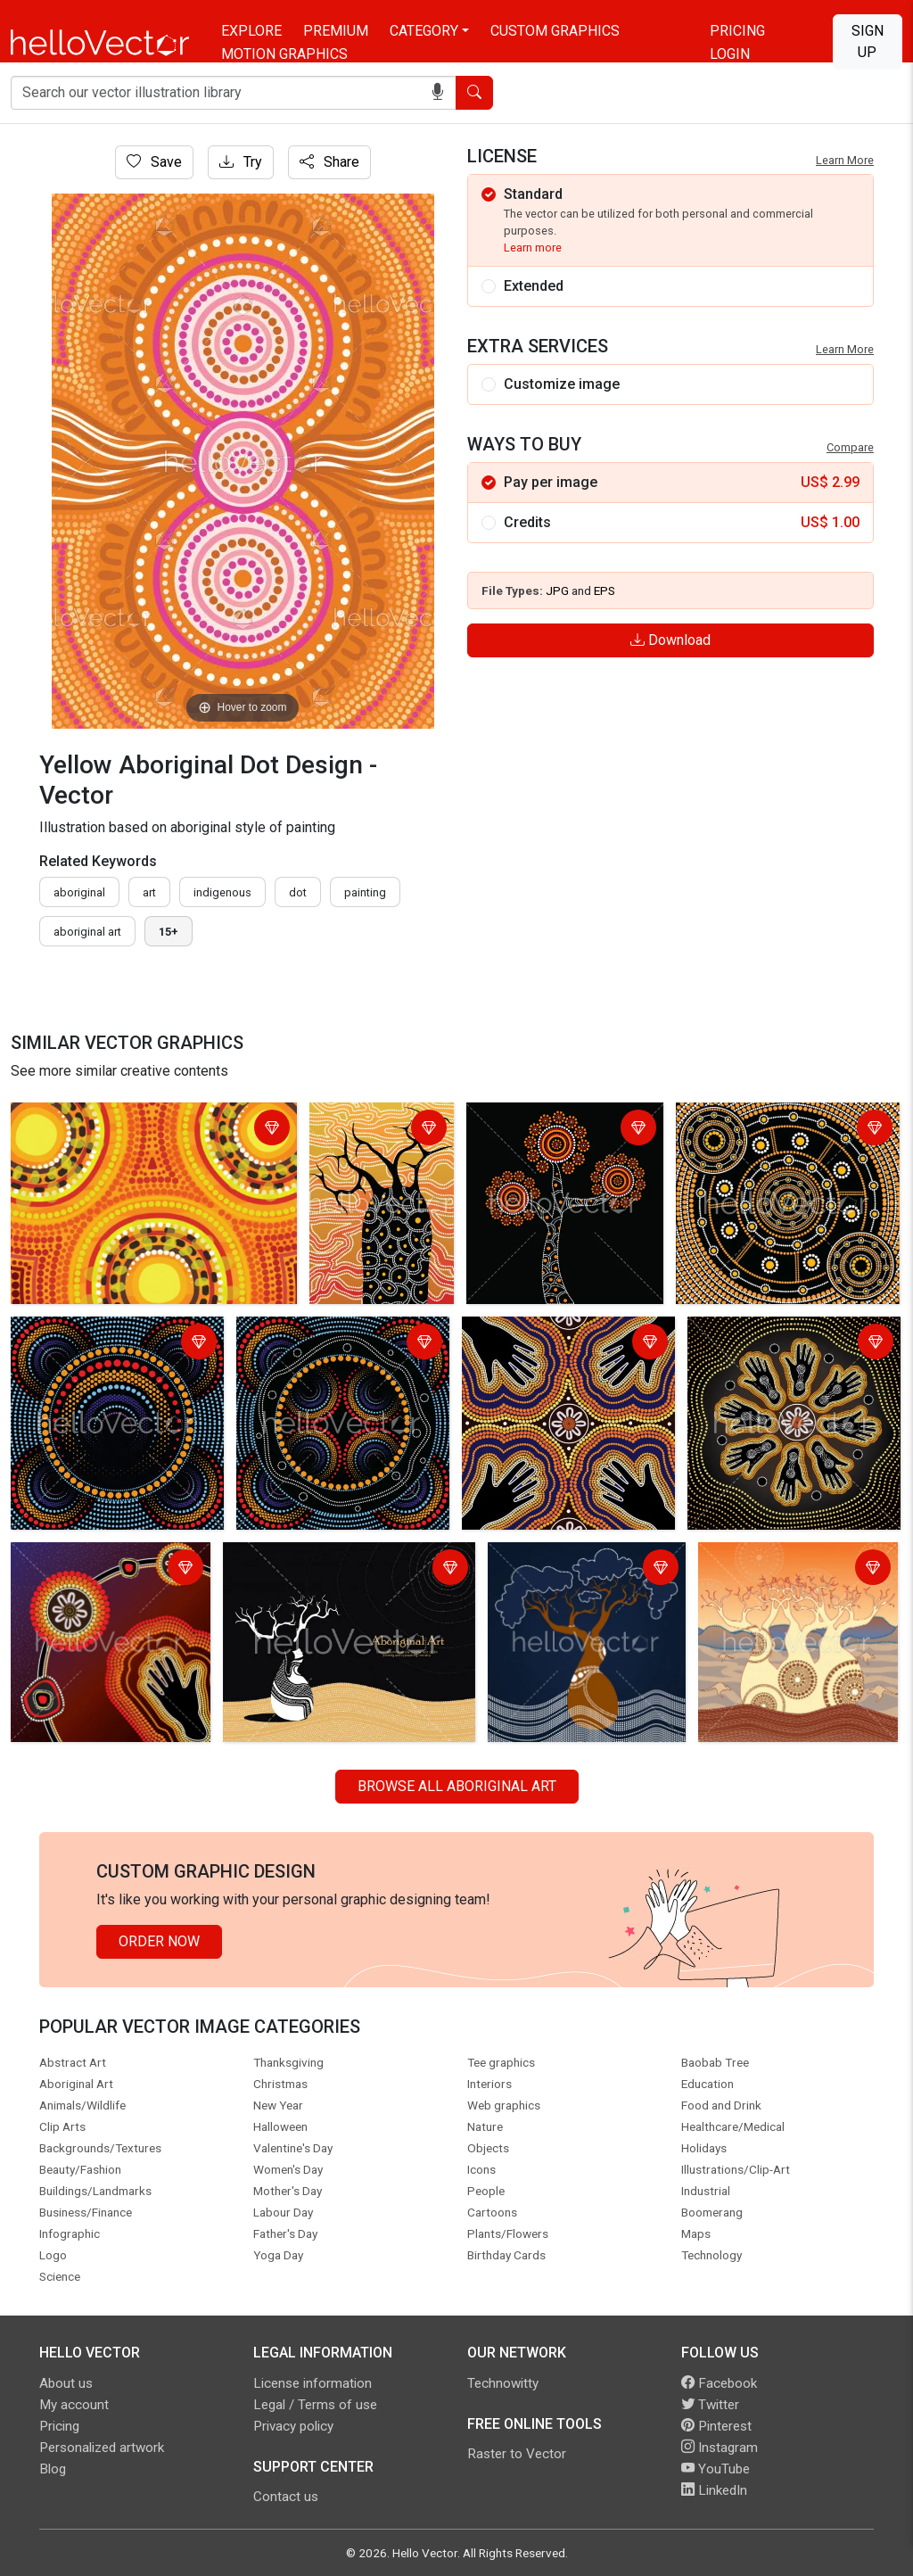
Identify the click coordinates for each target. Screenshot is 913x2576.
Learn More (845, 160)
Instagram (719, 2448)
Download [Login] (670, 640)
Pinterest (716, 2426)
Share (329, 161)
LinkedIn (714, 2490)
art (149, 892)
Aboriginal (79, 892)
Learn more (533, 247)
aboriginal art (87, 931)
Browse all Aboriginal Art (457, 1786)
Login (730, 53)
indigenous (222, 892)
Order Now (159, 1941)
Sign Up (867, 41)
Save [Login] (154, 161)
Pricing (737, 30)
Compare (850, 447)
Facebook (719, 2383)
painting (365, 892)
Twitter (710, 2405)
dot (298, 892)
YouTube (715, 2469)
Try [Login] (240, 161)
